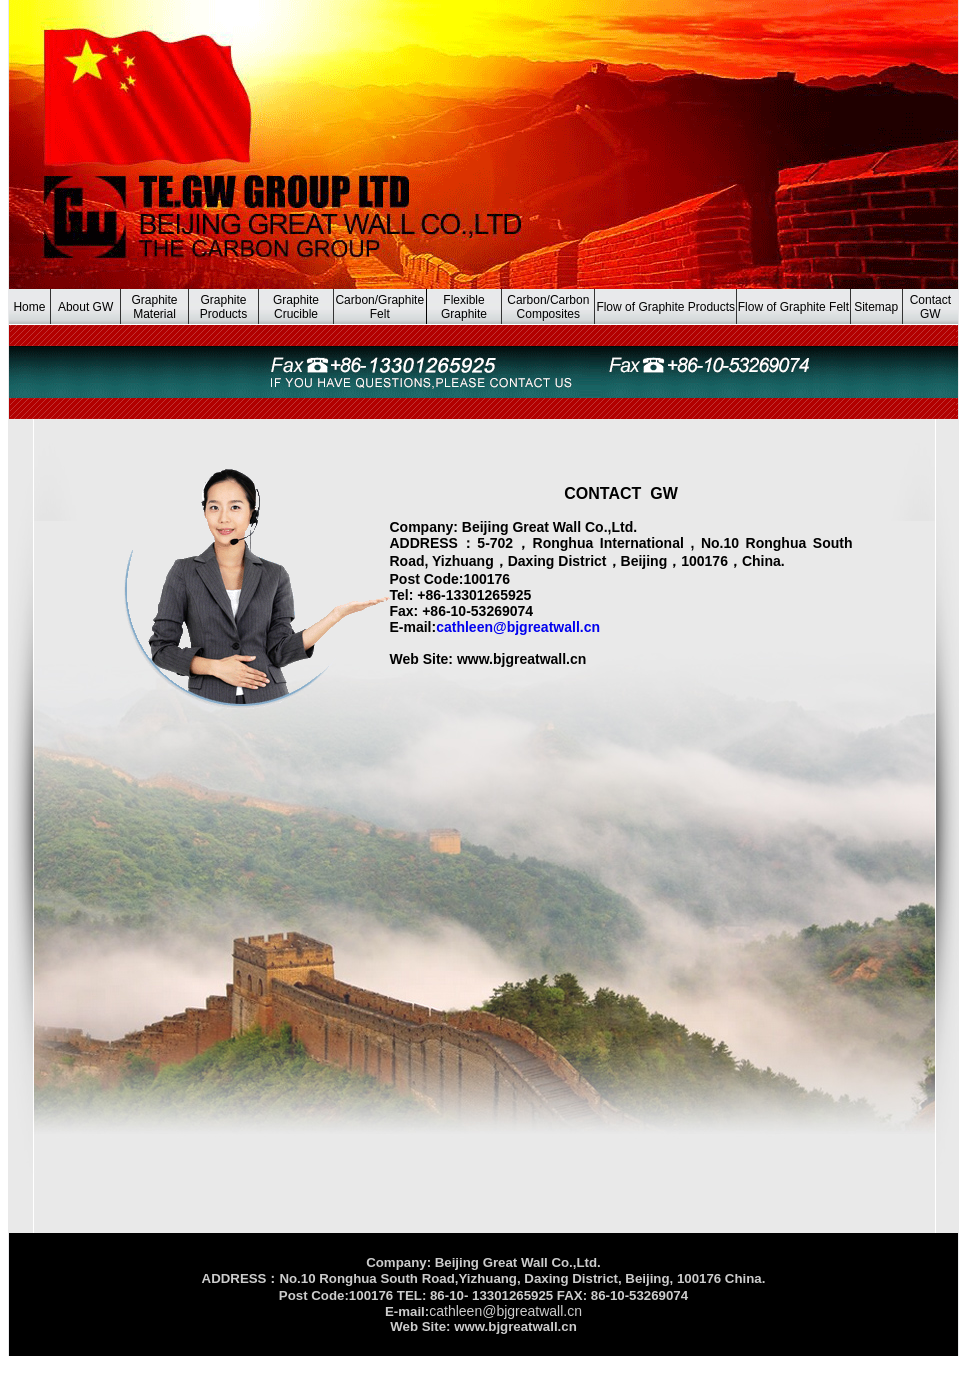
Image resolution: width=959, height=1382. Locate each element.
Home (29, 307)
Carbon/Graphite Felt (379, 307)
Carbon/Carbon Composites (548, 307)
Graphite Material (155, 307)
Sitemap (876, 307)
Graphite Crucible (296, 307)
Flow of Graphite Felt (793, 307)
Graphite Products (223, 307)
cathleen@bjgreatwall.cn (518, 627)
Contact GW (930, 307)
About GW (85, 307)
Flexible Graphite (464, 307)
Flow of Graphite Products (665, 307)
